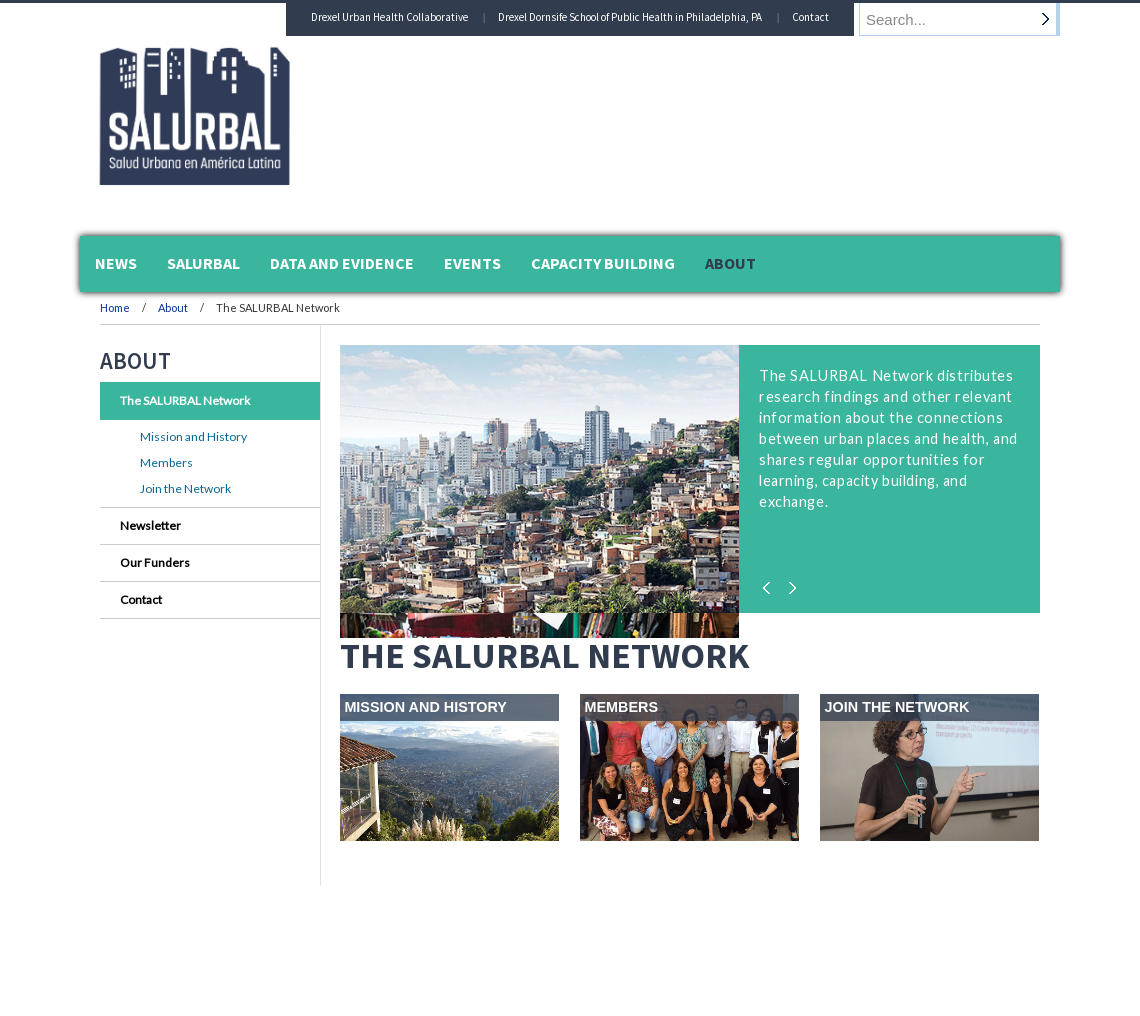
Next (790, 583)
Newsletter (150, 525)
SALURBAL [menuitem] (203, 263)
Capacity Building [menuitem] (603, 263)
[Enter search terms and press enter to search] (969, 19)
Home (115, 307)
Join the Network (185, 488)
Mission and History (193, 436)
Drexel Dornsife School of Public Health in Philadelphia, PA (649, 17)
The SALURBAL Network (185, 400)
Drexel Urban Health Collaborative (408, 17)
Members (166, 462)
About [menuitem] (730, 263)
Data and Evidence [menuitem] (342, 263)
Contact (829, 17)
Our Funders (155, 562)
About (174, 307)
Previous (770, 583)
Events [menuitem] (472, 263)
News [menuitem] (116, 263)
